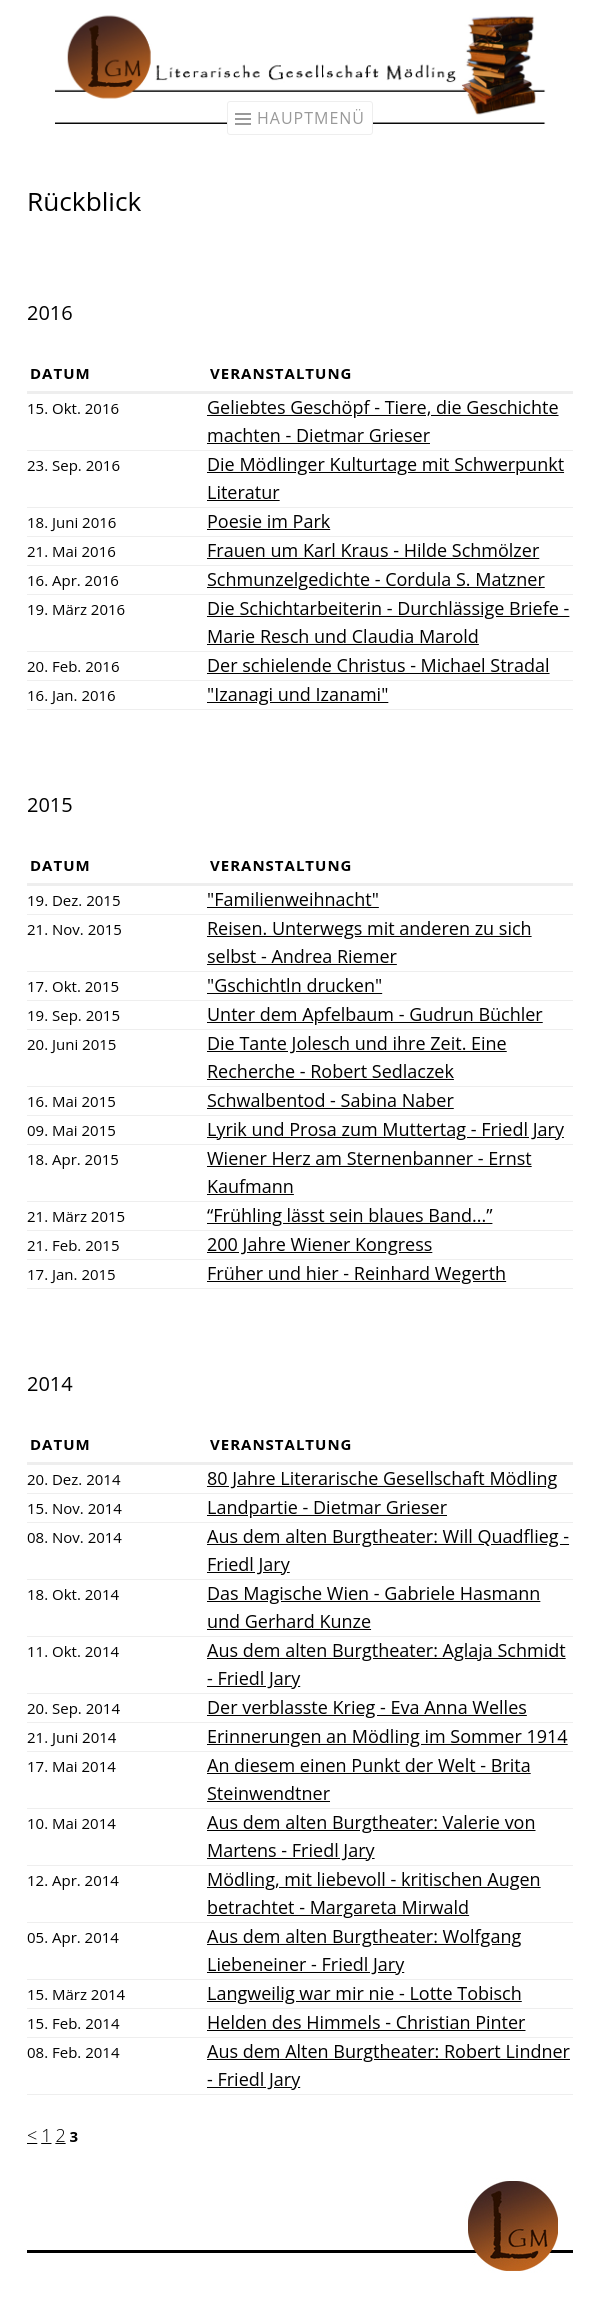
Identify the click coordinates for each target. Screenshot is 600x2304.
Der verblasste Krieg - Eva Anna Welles (367, 1707)
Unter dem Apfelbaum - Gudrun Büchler (375, 1014)
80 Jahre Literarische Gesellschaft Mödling (382, 1478)
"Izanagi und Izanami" (297, 694)
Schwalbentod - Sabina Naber (330, 1100)
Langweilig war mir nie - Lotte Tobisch (364, 1993)
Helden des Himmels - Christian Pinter (366, 2022)
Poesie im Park (268, 521)
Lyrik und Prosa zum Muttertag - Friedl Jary (385, 1129)
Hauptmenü (311, 118)
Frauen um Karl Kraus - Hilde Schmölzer (373, 550)
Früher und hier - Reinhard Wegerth (356, 1273)
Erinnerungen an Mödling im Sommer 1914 (387, 1736)
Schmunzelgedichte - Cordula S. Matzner (376, 579)
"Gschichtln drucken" (294, 985)
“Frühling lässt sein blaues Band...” (349, 1215)
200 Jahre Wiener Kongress (319, 1244)
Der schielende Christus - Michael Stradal (378, 665)
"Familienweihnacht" (293, 899)
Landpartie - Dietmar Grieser (327, 1507)
